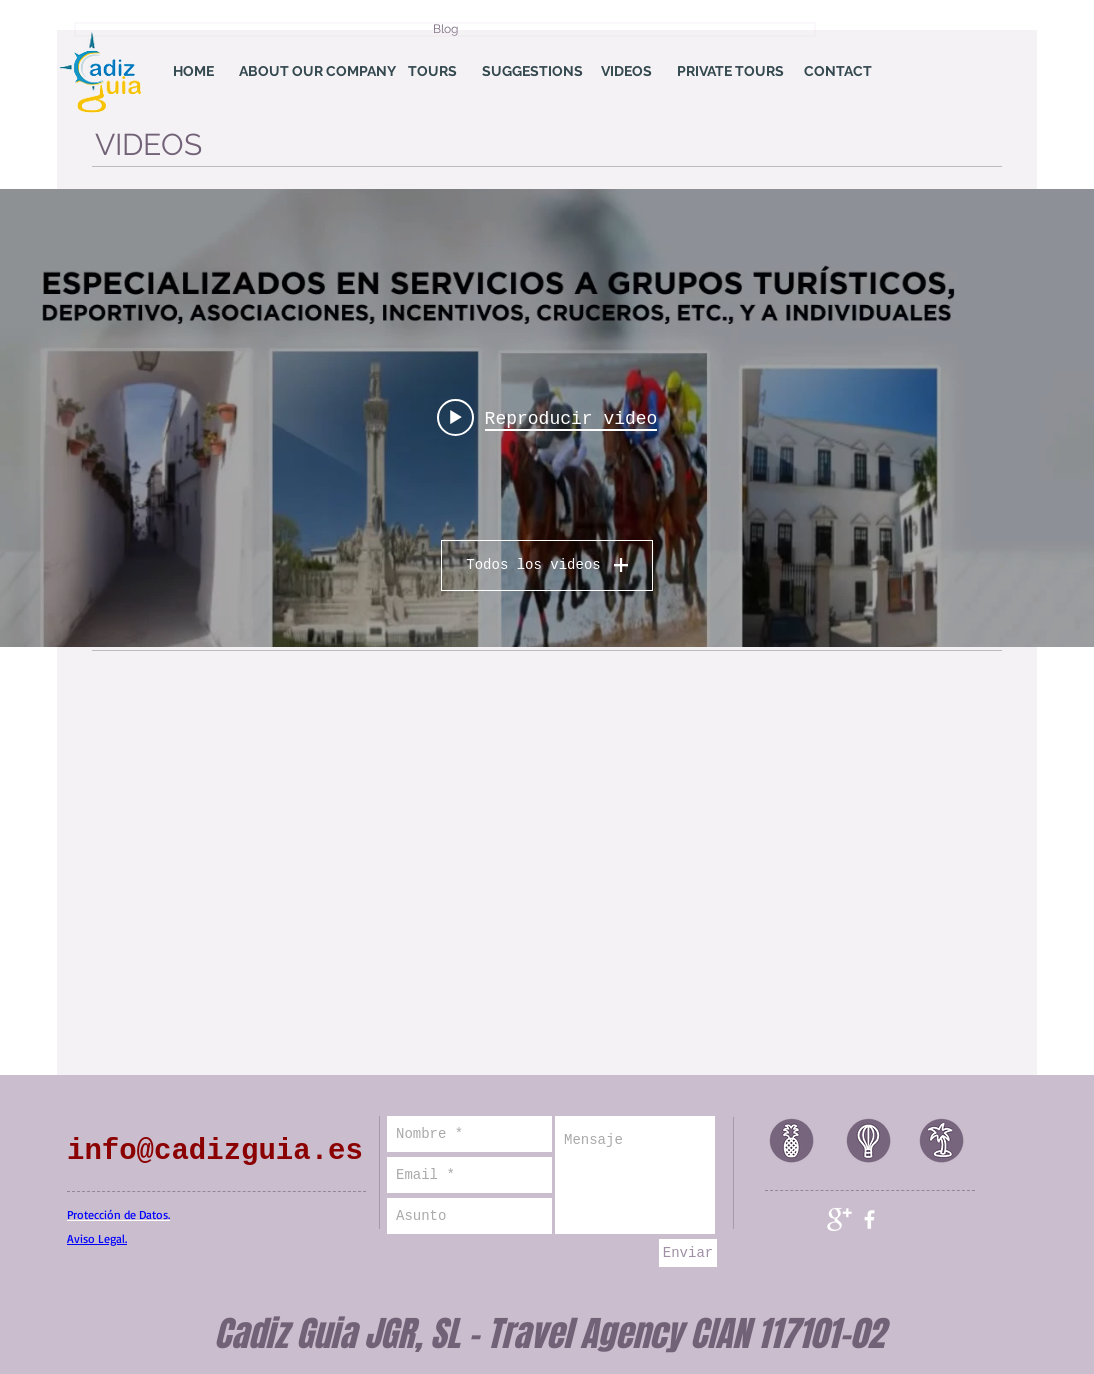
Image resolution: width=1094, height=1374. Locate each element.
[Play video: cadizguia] (547, 418)
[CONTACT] (838, 72)
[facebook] (869, 1219)
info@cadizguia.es (215, 1151)
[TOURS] (432, 72)
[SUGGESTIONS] (532, 72)
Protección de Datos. (118, 1214)
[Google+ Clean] (839, 1219)
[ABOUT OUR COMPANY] (317, 72)
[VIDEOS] (626, 72)
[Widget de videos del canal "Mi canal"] (547, 418)
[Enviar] (688, 1253)
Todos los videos (546, 565)
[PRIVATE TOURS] (730, 72)
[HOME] (193, 72)
